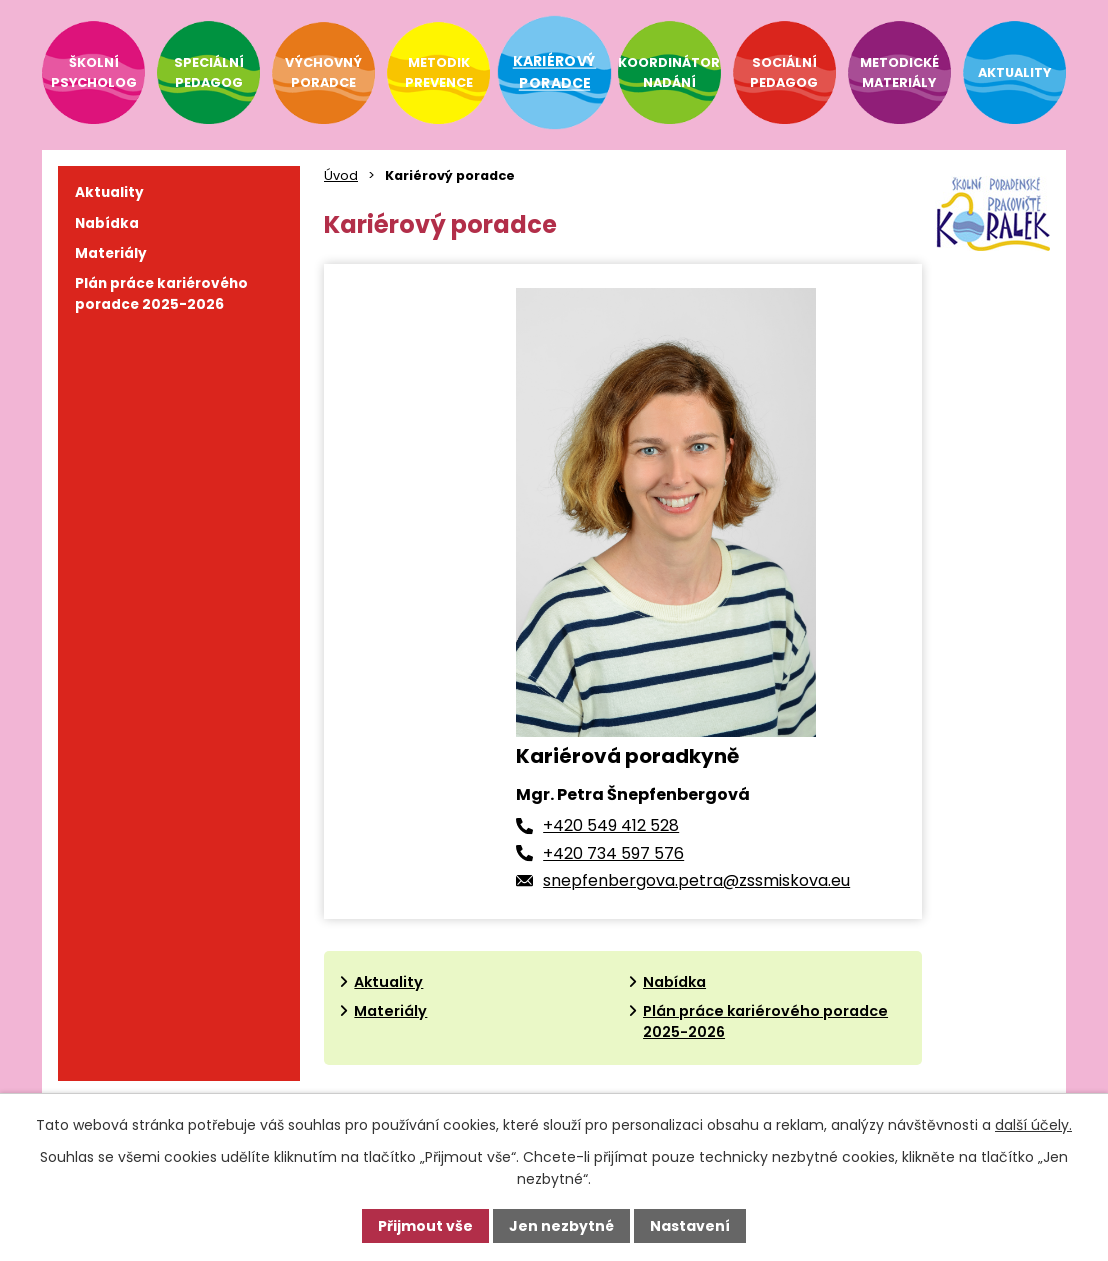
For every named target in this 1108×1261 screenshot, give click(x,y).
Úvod (341, 175)
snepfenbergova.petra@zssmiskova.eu (696, 880)
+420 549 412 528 (611, 825)
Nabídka (674, 982)
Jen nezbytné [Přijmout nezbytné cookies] (561, 1226)
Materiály (390, 1011)
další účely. (1033, 1125)
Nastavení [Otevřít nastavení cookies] (690, 1226)
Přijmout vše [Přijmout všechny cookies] (425, 1226)
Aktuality (388, 982)
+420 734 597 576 (613, 853)
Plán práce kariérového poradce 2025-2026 (161, 293)
